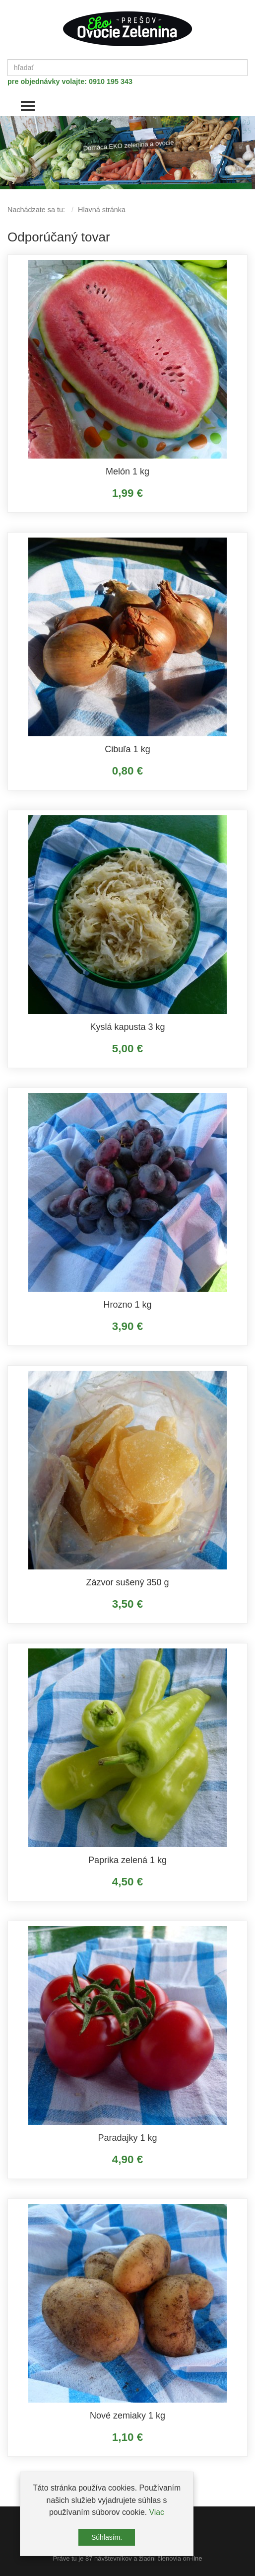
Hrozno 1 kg (127, 1305)
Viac (156, 2512)
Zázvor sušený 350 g (127, 1582)
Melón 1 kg (127, 471)
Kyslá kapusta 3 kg (127, 1027)
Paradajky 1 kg (127, 2138)
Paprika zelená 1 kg (127, 1860)
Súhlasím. (106, 2537)
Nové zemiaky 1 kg (127, 2415)
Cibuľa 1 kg (127, 749)
